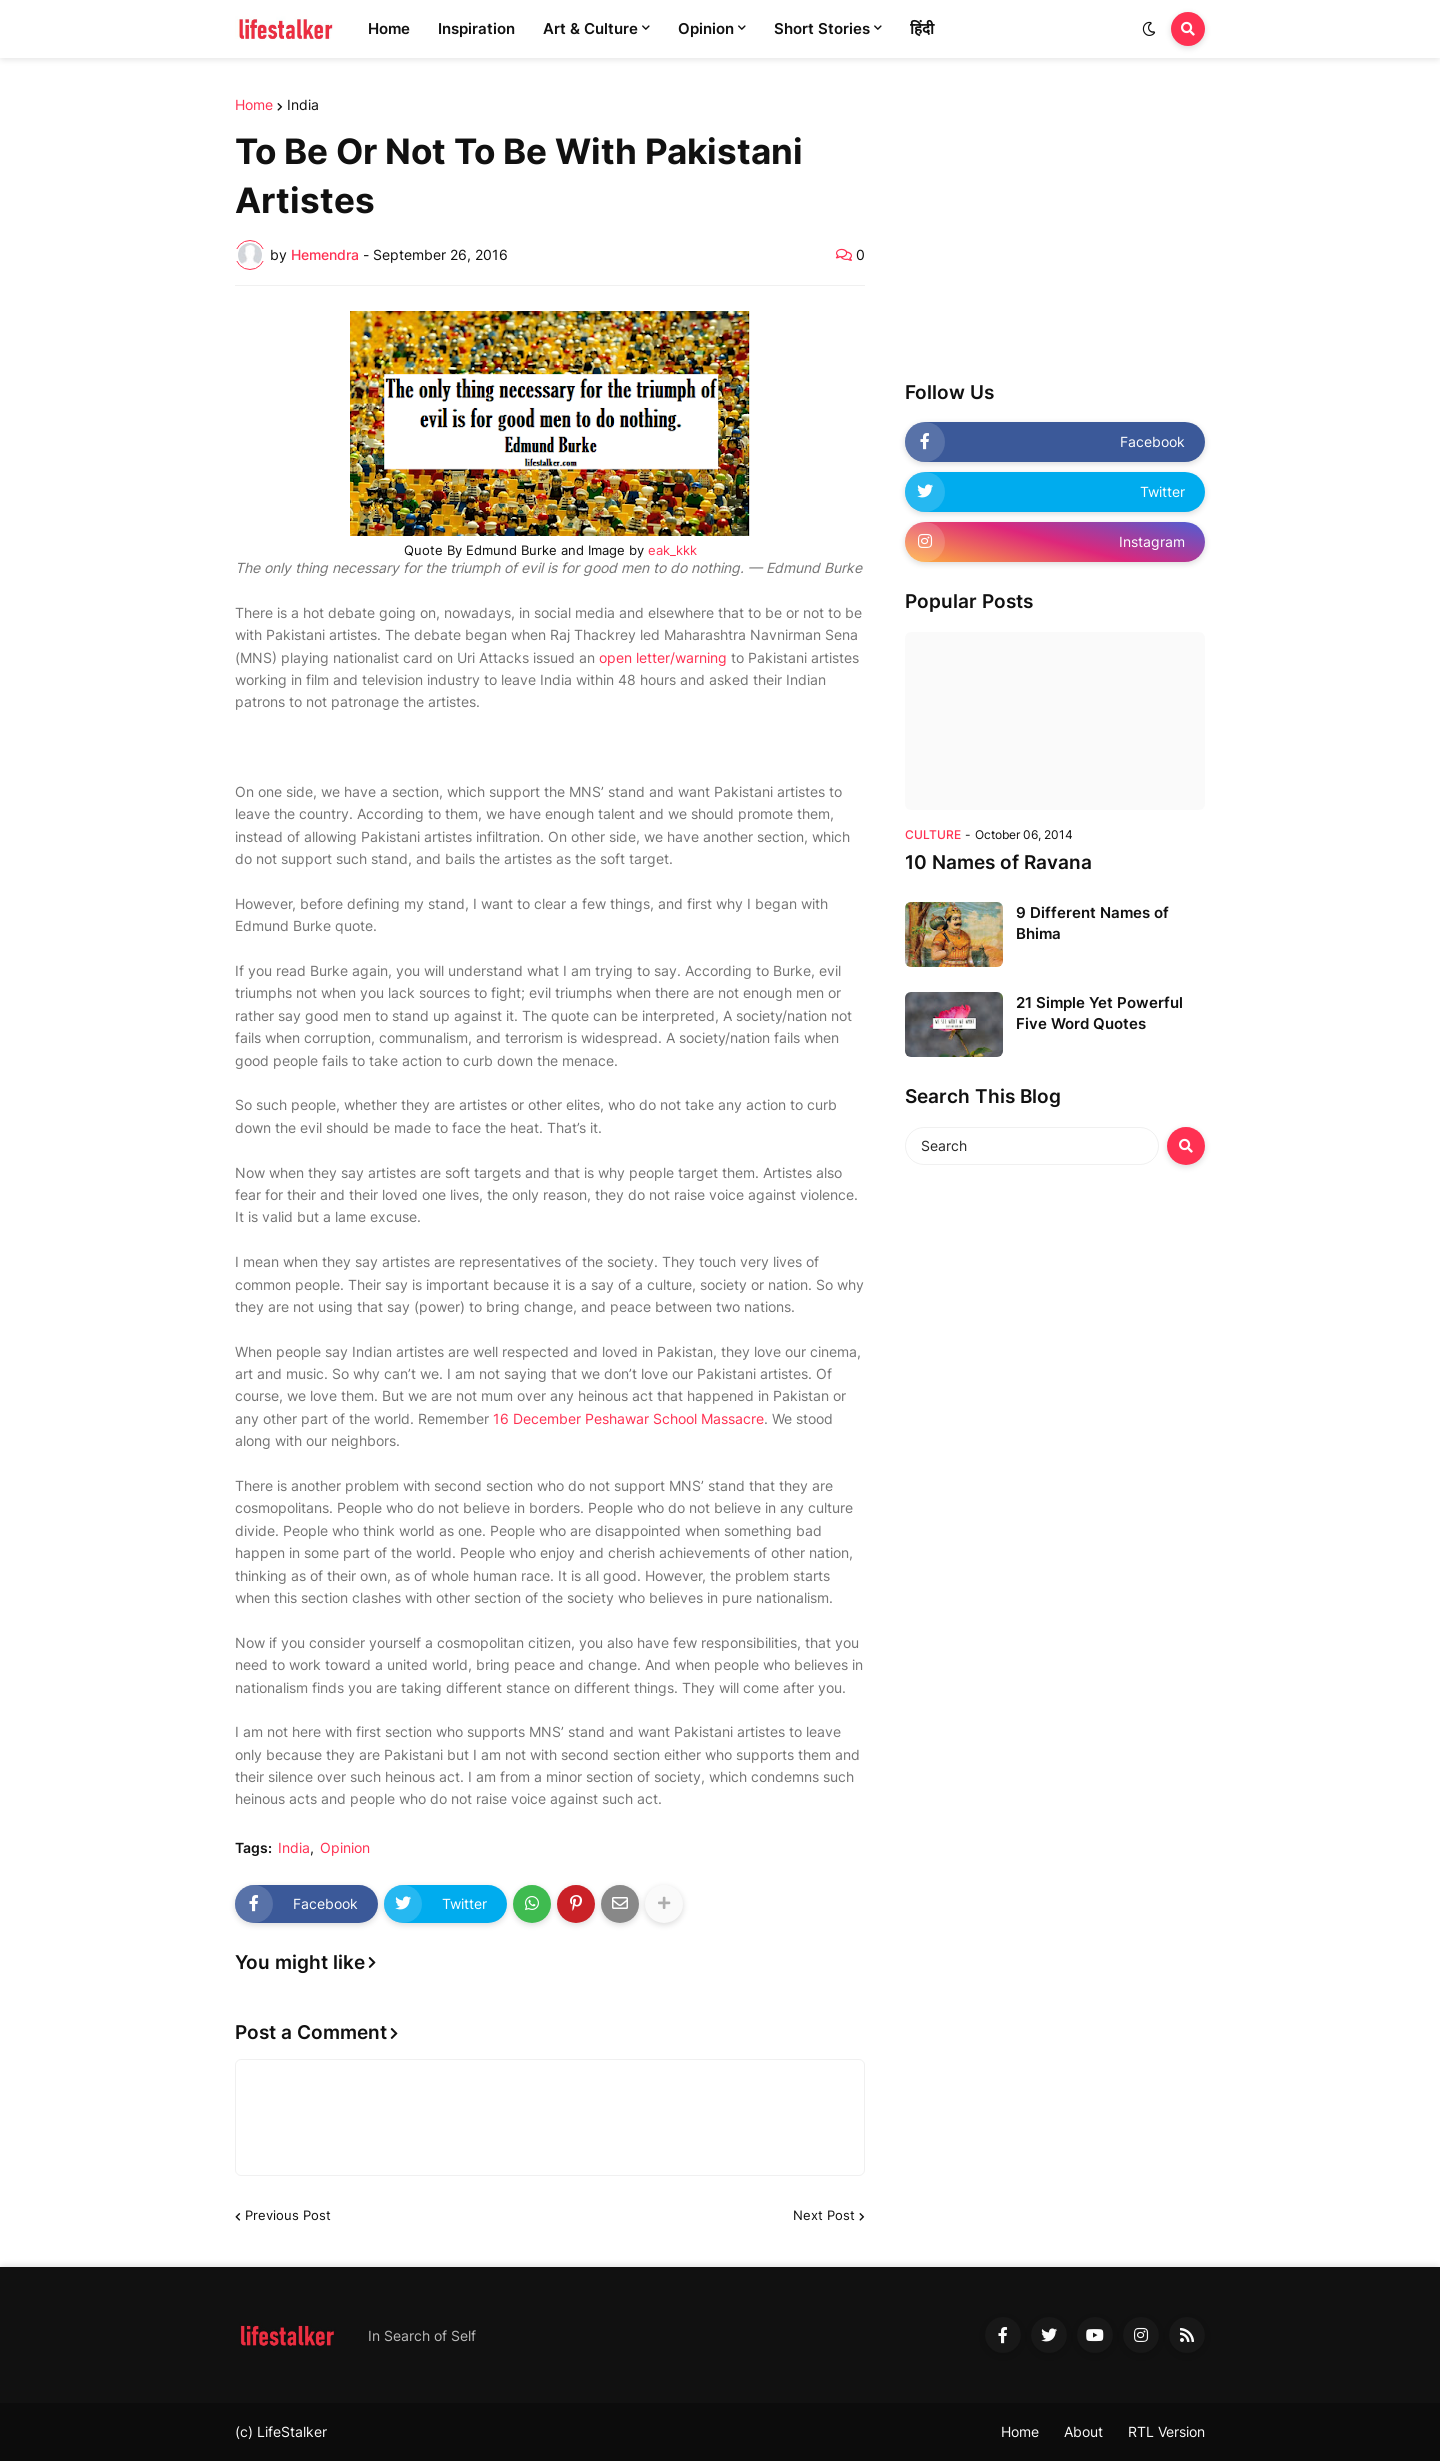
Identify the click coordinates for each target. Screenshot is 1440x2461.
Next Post (824, 2215)
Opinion (345, 1848)
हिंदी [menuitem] (922, 28)
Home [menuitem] (389, 28)
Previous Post (288, 2215)
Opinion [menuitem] (706, 28)
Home (254, 105)
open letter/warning (663, 657)
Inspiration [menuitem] (476, 28)
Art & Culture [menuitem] (590, 28)
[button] (1149, 29)
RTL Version (1166, 2431)
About (1083, 2431)
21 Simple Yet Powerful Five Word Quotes (1099, 1013)
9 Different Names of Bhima (1092, 923)
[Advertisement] (1055, 223)
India (303, 105)
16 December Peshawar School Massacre (628, 1418)
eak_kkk (672, 550)
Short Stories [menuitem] (822, 28)
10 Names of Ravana (998, 862)
